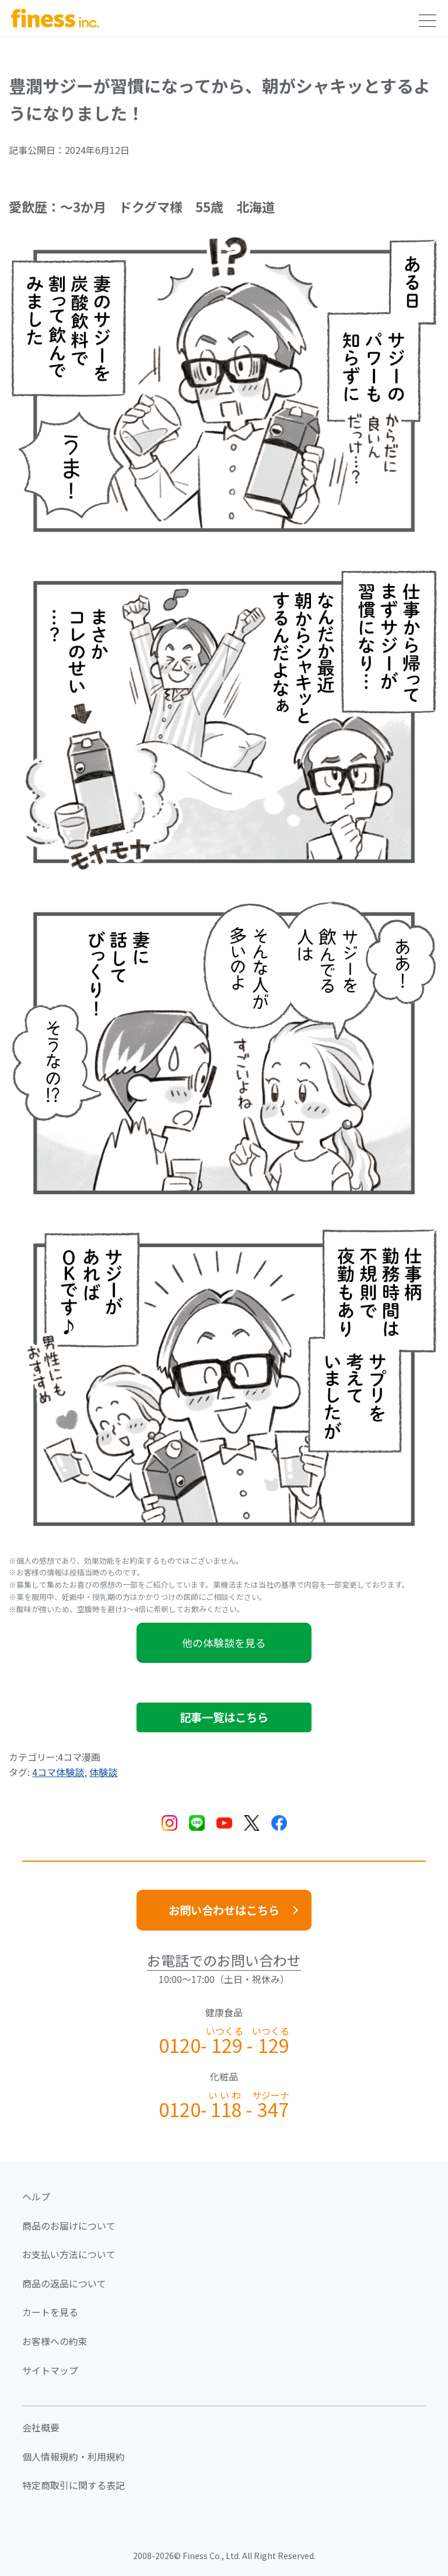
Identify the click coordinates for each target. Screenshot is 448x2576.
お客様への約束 (55, 2341)
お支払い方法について (69, 2254)
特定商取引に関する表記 (73, 2485)
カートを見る (50, 2312)
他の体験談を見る (224, 1642)
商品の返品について (64, 2283)
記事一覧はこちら (224, 1717)
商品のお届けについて (69, 2226)
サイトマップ (50, 2370)
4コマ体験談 (58, 1772)
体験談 (103, 1772)
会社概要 (41, 2427)
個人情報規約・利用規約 (73, 2456)
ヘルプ (36, 2196)
